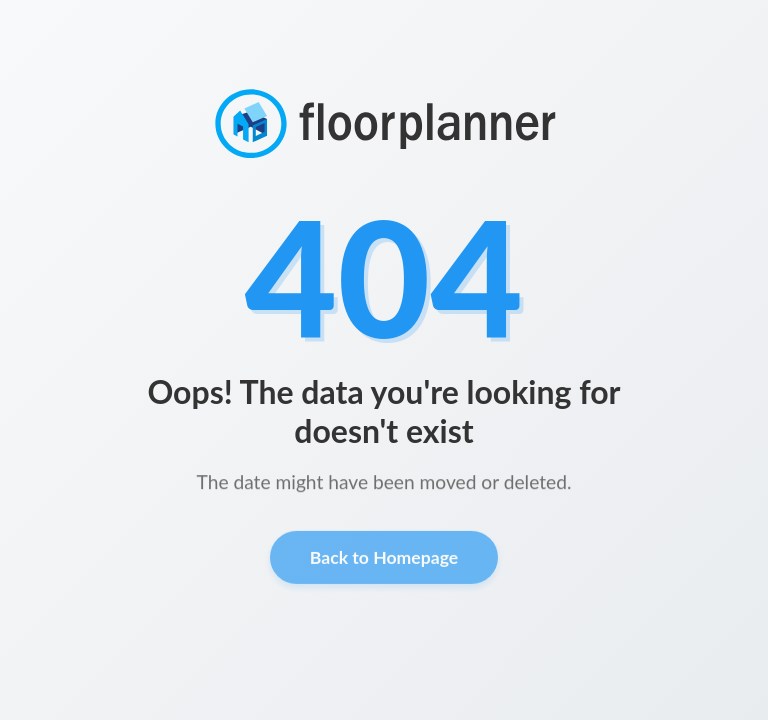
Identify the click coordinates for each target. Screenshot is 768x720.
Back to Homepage (384, 560)
